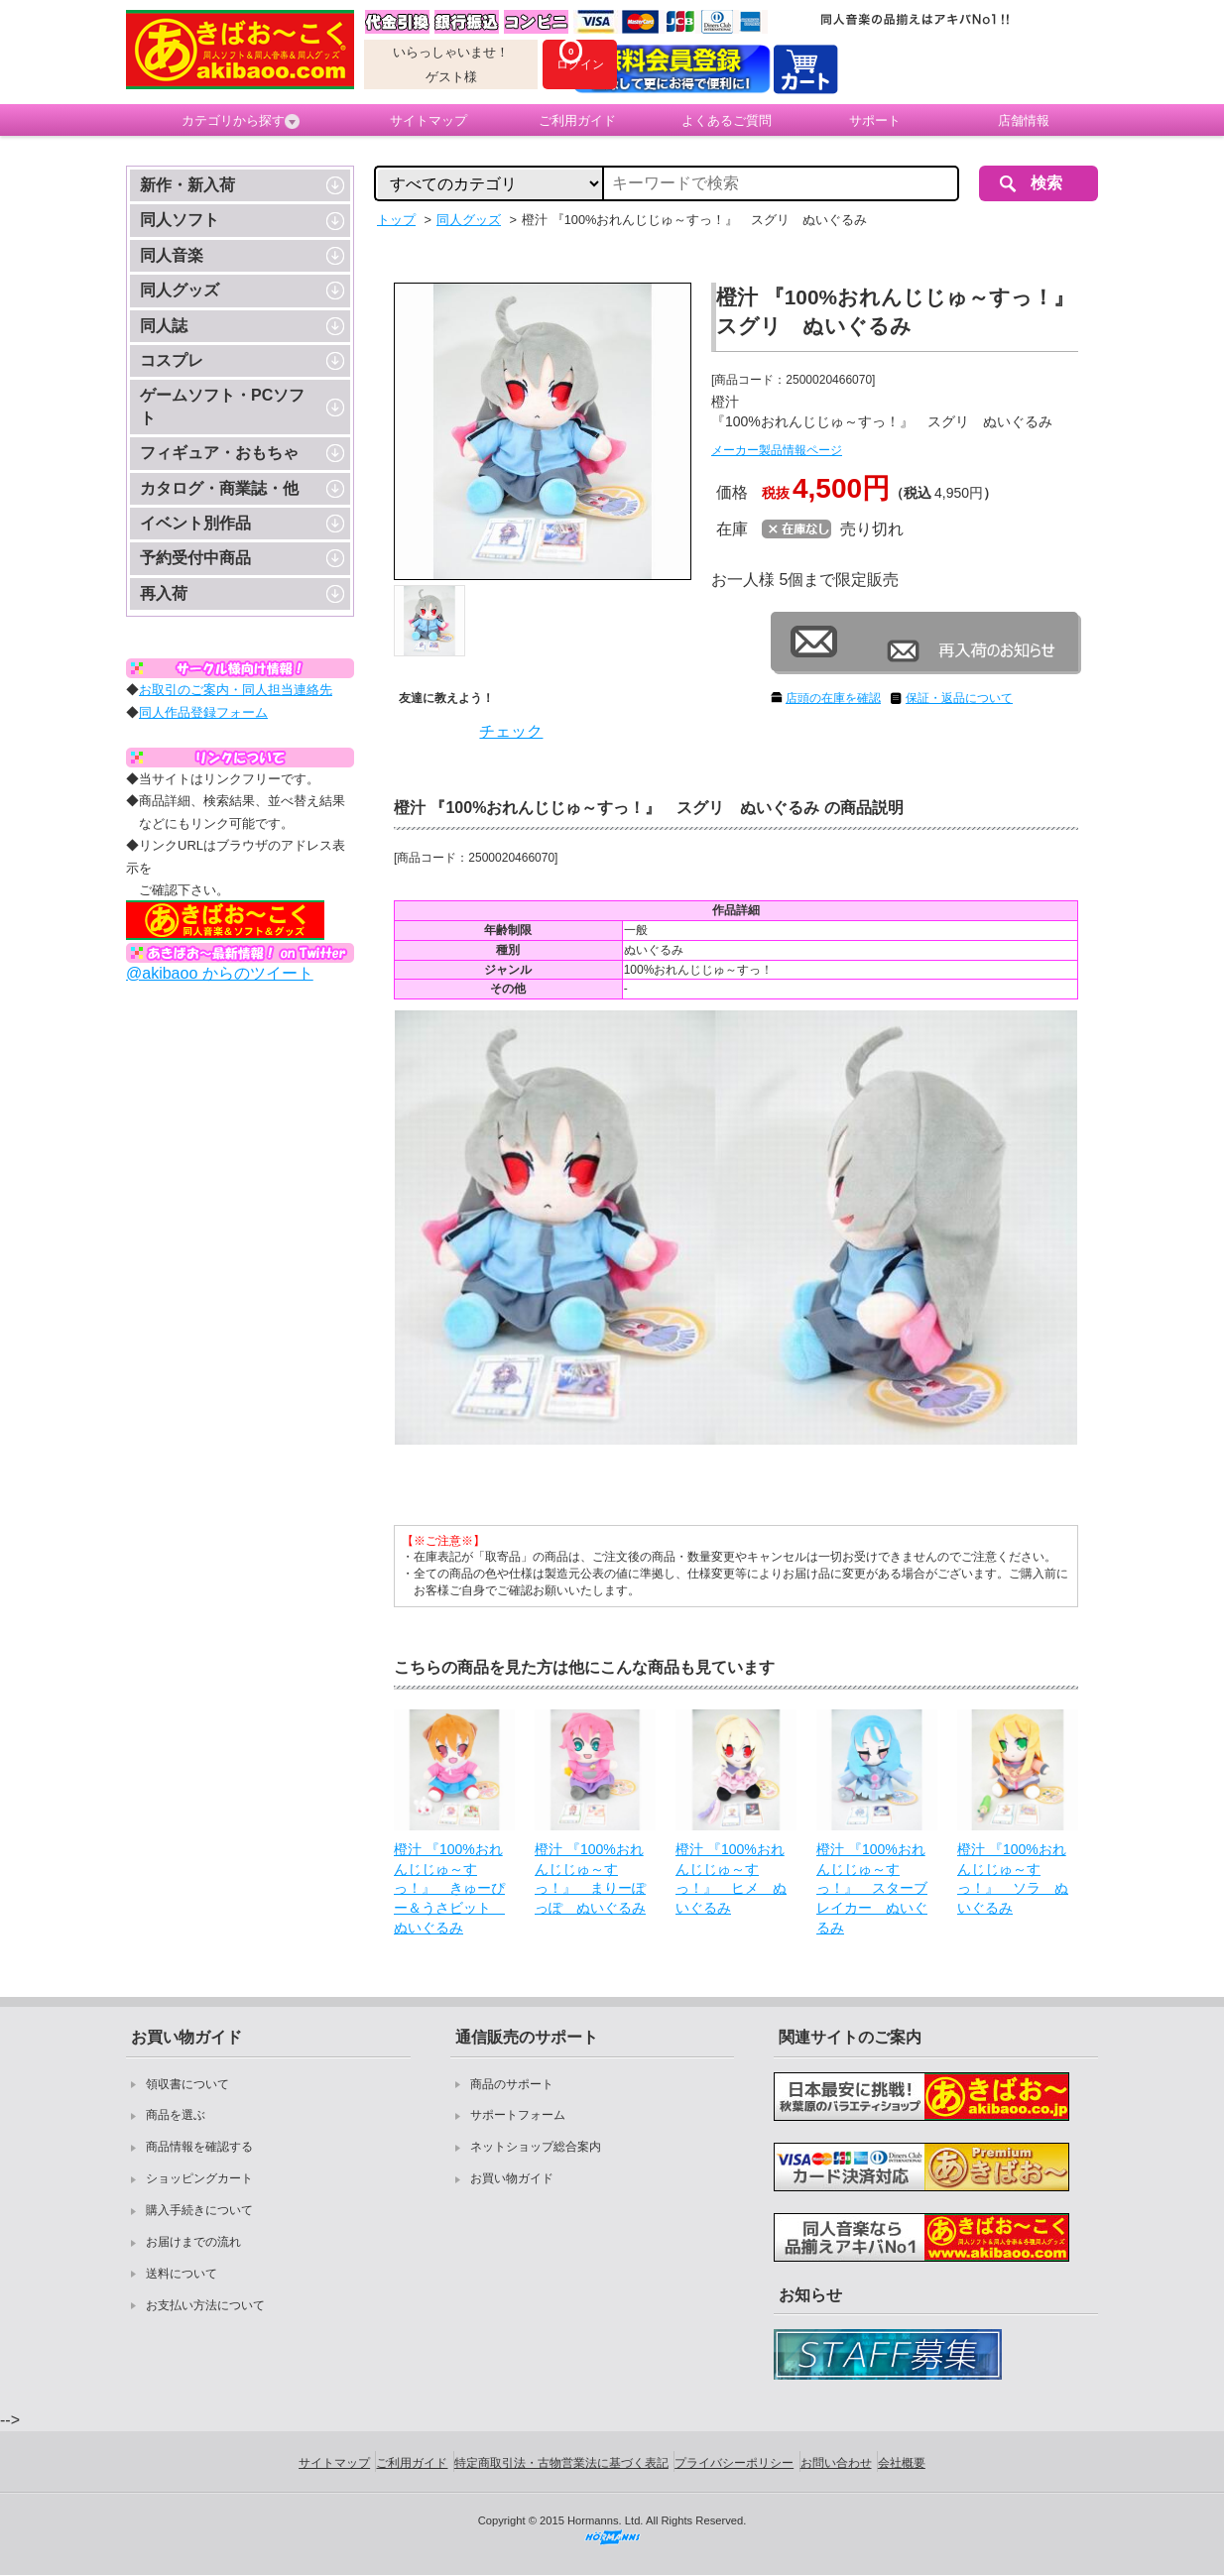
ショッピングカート (199, 2178)
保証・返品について (959, 698)
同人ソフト (179, 219)
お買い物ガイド (511, 2178)
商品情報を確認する (199, 2147)
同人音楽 (171, 255)
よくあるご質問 (726, 120)
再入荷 (163, 593)
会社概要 (901, 2463)
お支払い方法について (205, 2305)
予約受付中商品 (195, 557)
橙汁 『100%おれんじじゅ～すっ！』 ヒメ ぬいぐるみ (731, 1878)
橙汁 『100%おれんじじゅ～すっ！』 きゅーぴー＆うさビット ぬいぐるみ (449, 1887)
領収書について (187, 2084)
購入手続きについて (199, 2210)
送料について (181, 2274)
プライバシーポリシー (734, 2463)
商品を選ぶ (175, 2115)
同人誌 (163, 325)
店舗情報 (1023, 120)
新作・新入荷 (187, 184)
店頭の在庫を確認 (833, 698)
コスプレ (171, 360)
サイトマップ (428, 120)
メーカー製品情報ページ (776, 450)
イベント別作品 (195, 523)
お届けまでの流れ (193, 2242)
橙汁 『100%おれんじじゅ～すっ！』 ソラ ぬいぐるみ (1012, 1878)
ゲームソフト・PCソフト (222, 406)
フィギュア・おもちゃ (219, 452)
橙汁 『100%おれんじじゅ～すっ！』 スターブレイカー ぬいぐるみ (871, 1887)
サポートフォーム (517, 2115)
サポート (875, 120)
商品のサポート (511, 2084)
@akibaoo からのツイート (219, 973)
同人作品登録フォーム (203, 712)
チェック (511, 731)
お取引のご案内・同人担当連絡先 (235, 689)
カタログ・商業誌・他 (219, 488)
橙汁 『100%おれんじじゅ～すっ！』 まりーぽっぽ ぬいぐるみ (590, 1878)
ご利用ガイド (577, 120)
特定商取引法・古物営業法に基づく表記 (561, 2463)
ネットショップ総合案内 (535, 2147)
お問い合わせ (836, 2463)
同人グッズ (179, 290)
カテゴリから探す (241, 121)
